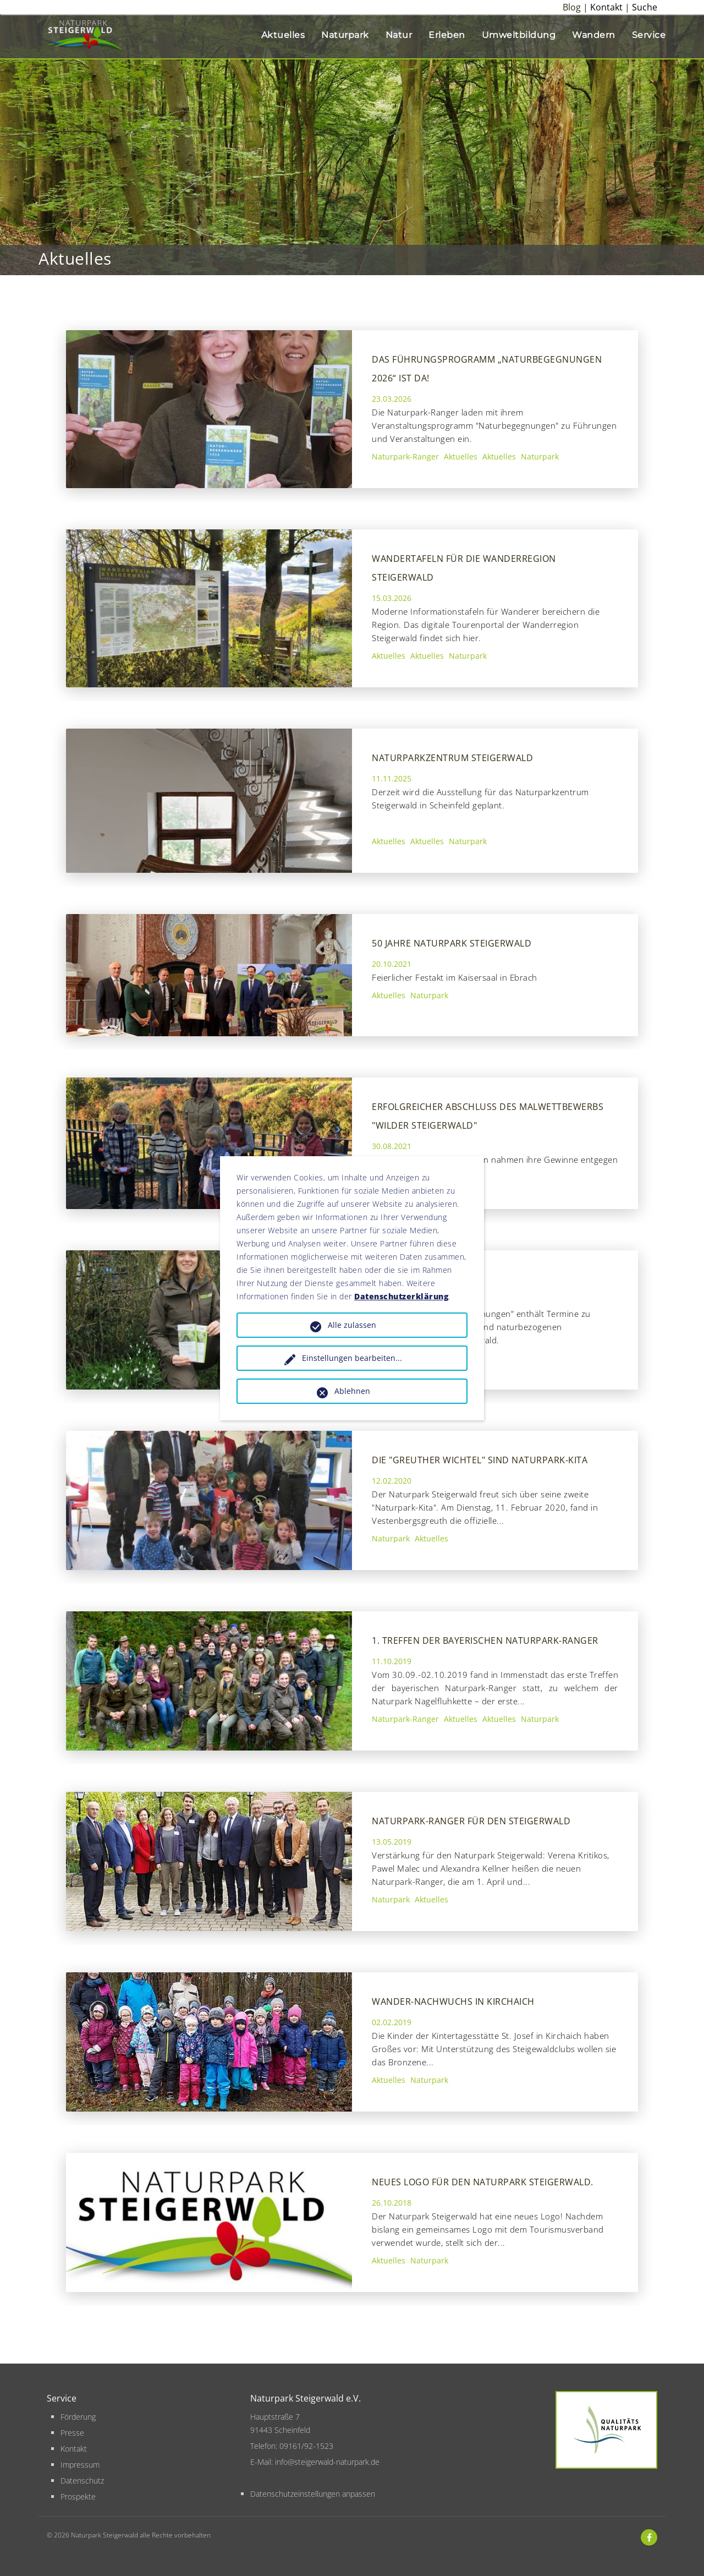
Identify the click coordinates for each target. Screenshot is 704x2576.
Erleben (446, 35)
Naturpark (345, 35)
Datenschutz (82, 2480)
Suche (644, 7)
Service (649, 35)
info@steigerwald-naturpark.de (327, 2462)
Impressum (80, 2464)
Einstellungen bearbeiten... (352, 1358)
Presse (72, 2432)
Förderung (78, 2416)
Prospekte (78, 2496)
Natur (399, 35)
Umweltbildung (519, 35)
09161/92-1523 (306, 2446)
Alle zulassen (352, 1325)
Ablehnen (352, 1391)
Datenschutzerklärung (401, 1296)
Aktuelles (283, 35)
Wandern (593, 35)
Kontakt (606, 7)
